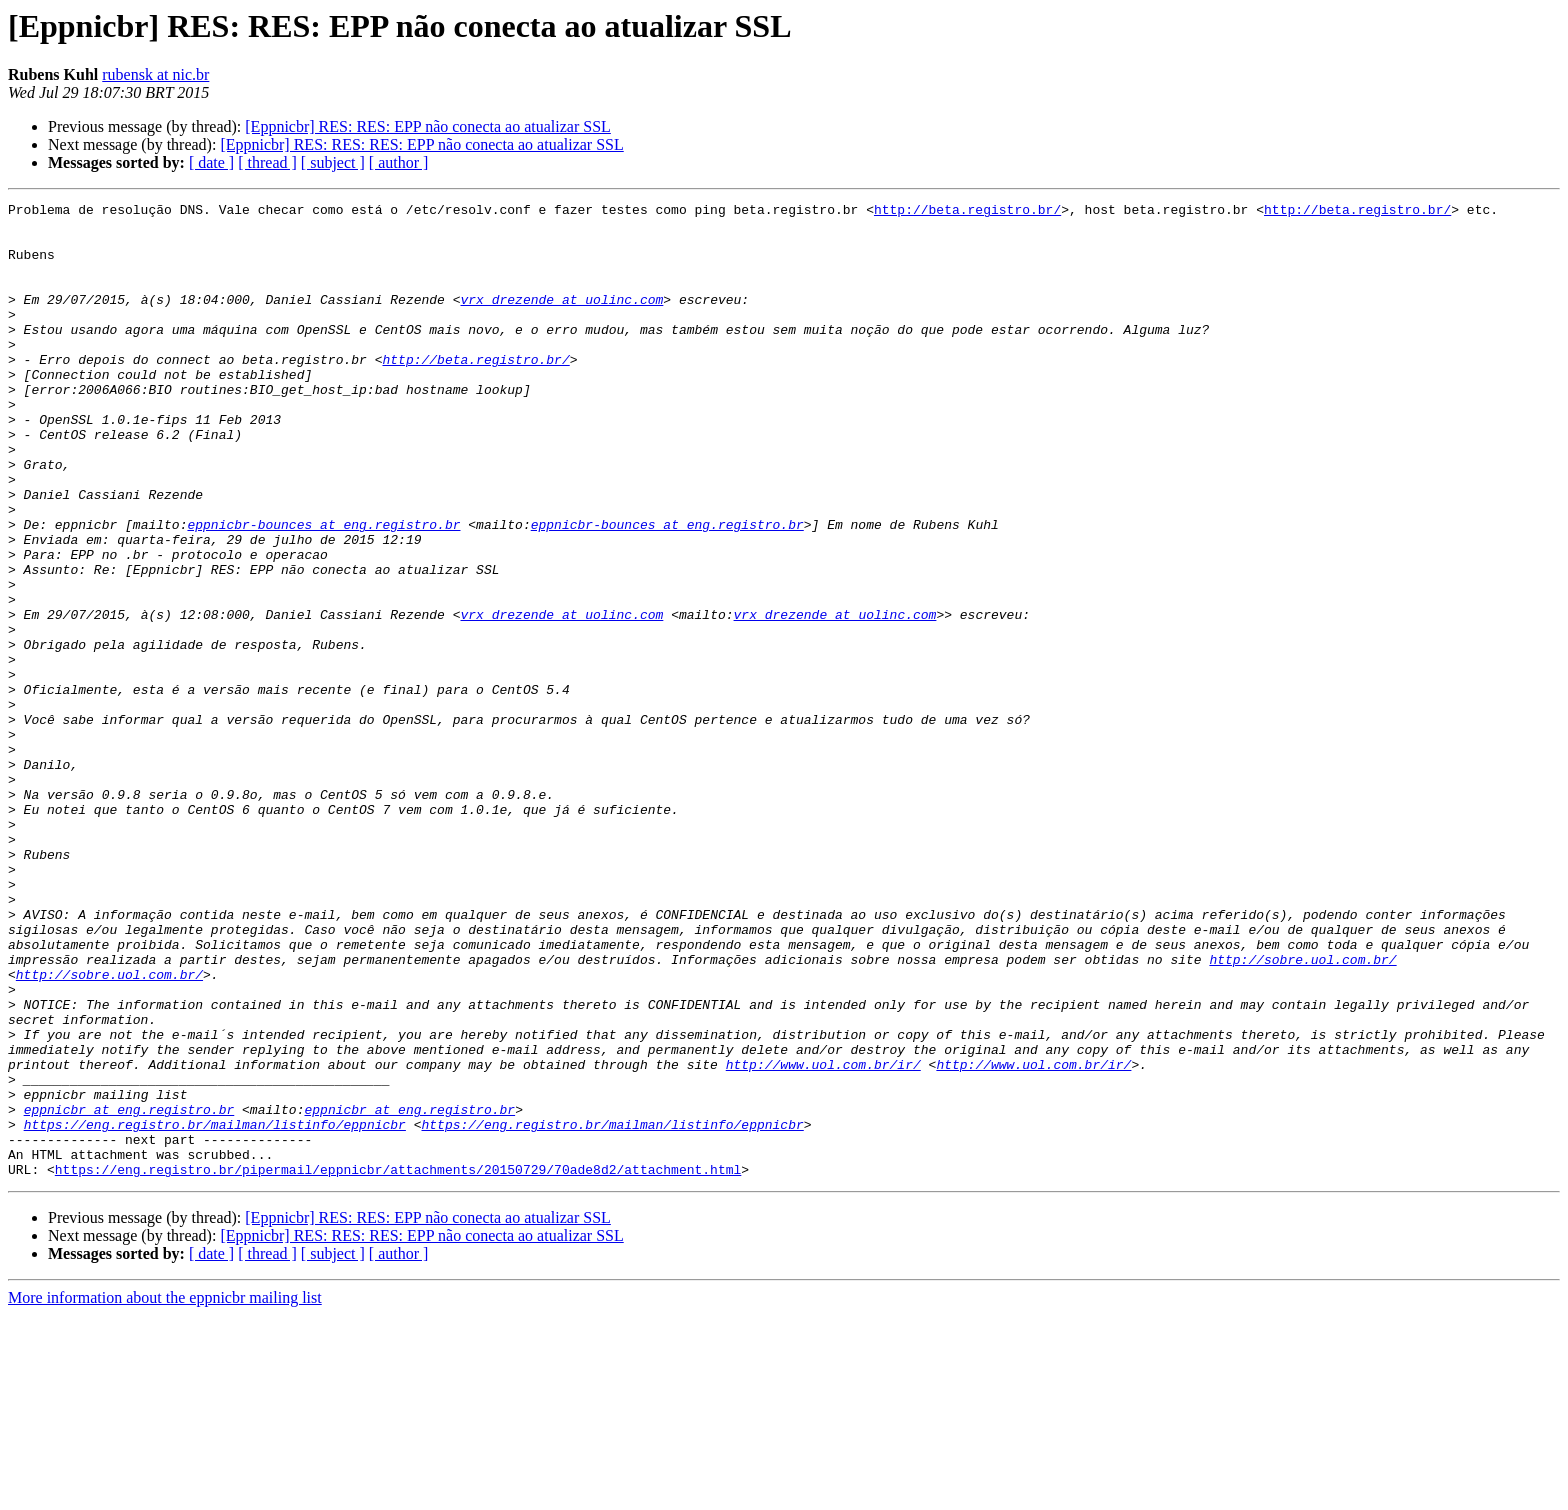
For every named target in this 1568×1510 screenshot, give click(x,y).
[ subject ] (333, 162)
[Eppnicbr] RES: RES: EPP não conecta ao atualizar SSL (428, 126)
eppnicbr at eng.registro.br (129, 1292)
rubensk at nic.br (155, 74)
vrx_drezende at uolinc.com (561, 320)
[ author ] (399, 162)
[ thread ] (267, 162)
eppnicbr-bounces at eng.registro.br (323, 590)
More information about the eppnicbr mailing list (165, 1492)
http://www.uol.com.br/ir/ (823, 1238)
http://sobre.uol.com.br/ (1302, 1112)
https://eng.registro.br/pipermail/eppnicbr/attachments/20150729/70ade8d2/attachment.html (398, 1364)
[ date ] (211, 162)
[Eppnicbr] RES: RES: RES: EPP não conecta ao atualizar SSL (421, 144)
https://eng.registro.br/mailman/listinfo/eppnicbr (215, 1310)
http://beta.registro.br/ (967, 212)
